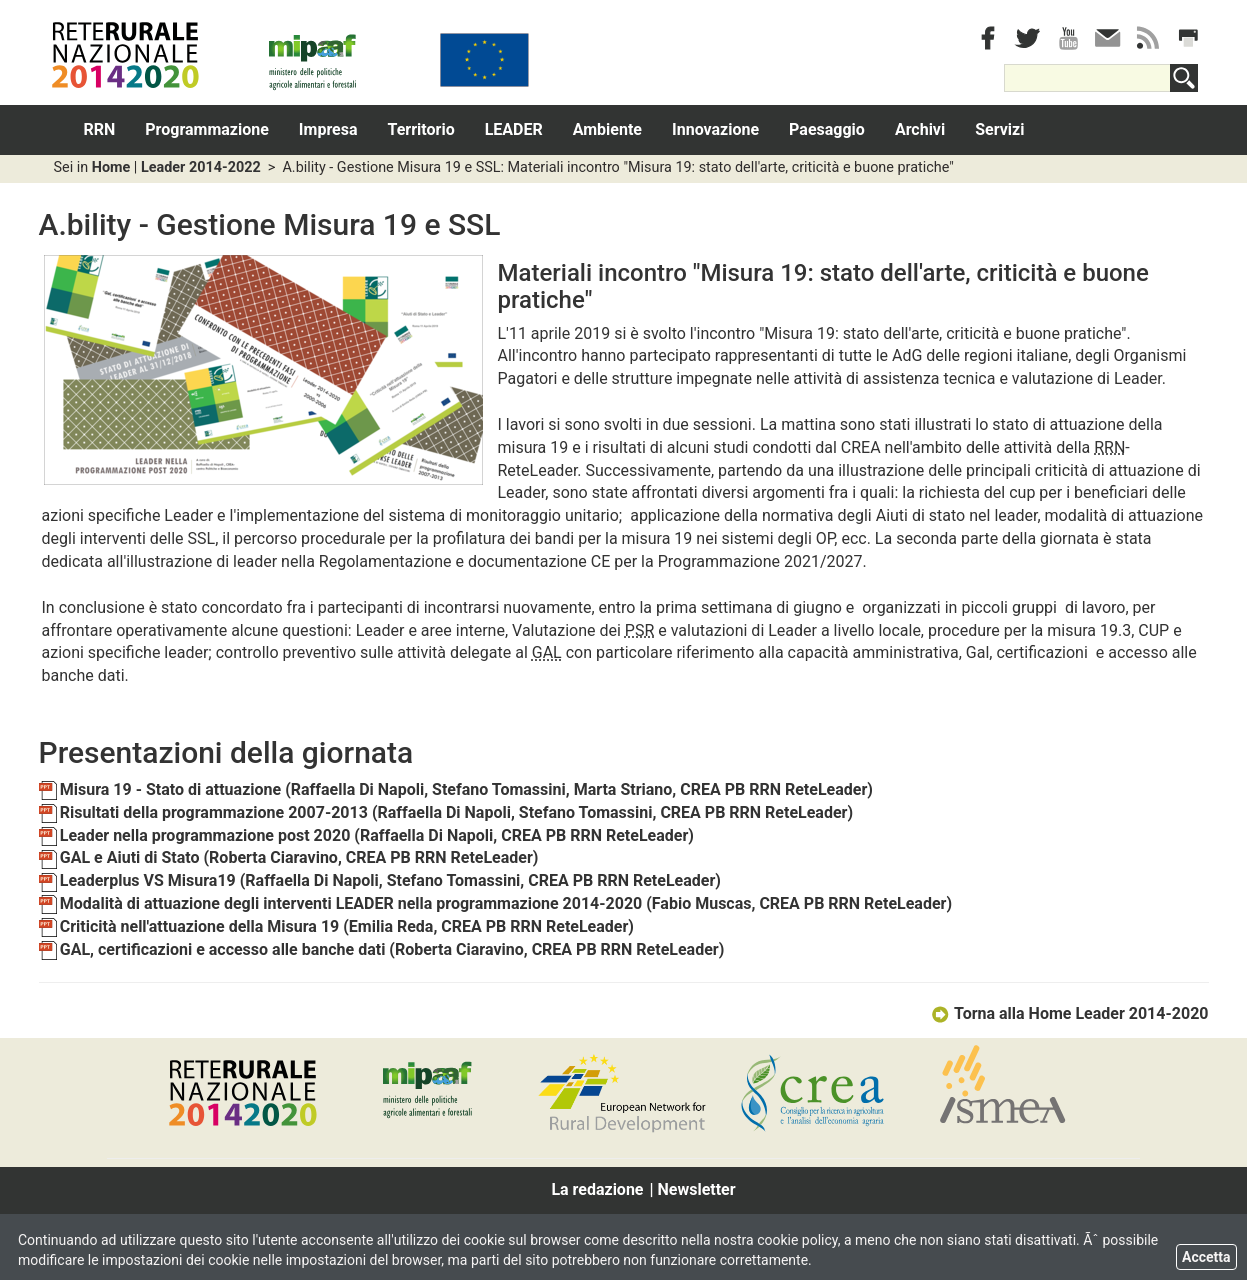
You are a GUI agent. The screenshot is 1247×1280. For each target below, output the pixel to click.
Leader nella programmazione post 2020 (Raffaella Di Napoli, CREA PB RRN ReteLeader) (366, 835)
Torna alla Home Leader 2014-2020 (1069, 1013)
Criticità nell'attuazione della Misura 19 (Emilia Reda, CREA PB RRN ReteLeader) (336, 926)
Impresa (328, 129)
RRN (100, 129)
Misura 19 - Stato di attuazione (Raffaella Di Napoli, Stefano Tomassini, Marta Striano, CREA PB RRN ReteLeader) (456, 789)
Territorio (421, 129)
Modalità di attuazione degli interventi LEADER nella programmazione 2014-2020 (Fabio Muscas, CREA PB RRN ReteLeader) (496, 903)
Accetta (1206, 1257)
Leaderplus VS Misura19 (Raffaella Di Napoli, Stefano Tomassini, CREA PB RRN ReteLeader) (380, 880)
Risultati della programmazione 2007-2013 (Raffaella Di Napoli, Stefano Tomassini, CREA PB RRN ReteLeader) (446, 812)
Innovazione (715, 129)
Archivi (920, 129)
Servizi (999, 129)
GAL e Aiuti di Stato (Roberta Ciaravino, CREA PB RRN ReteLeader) (289, 857)
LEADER (514, 129)
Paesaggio (827, 129)
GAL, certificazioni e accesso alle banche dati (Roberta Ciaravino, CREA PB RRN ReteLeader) (382, 949)
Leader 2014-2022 (201, 167)
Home (111, 167)
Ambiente (607, 129)
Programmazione (207, 129)
